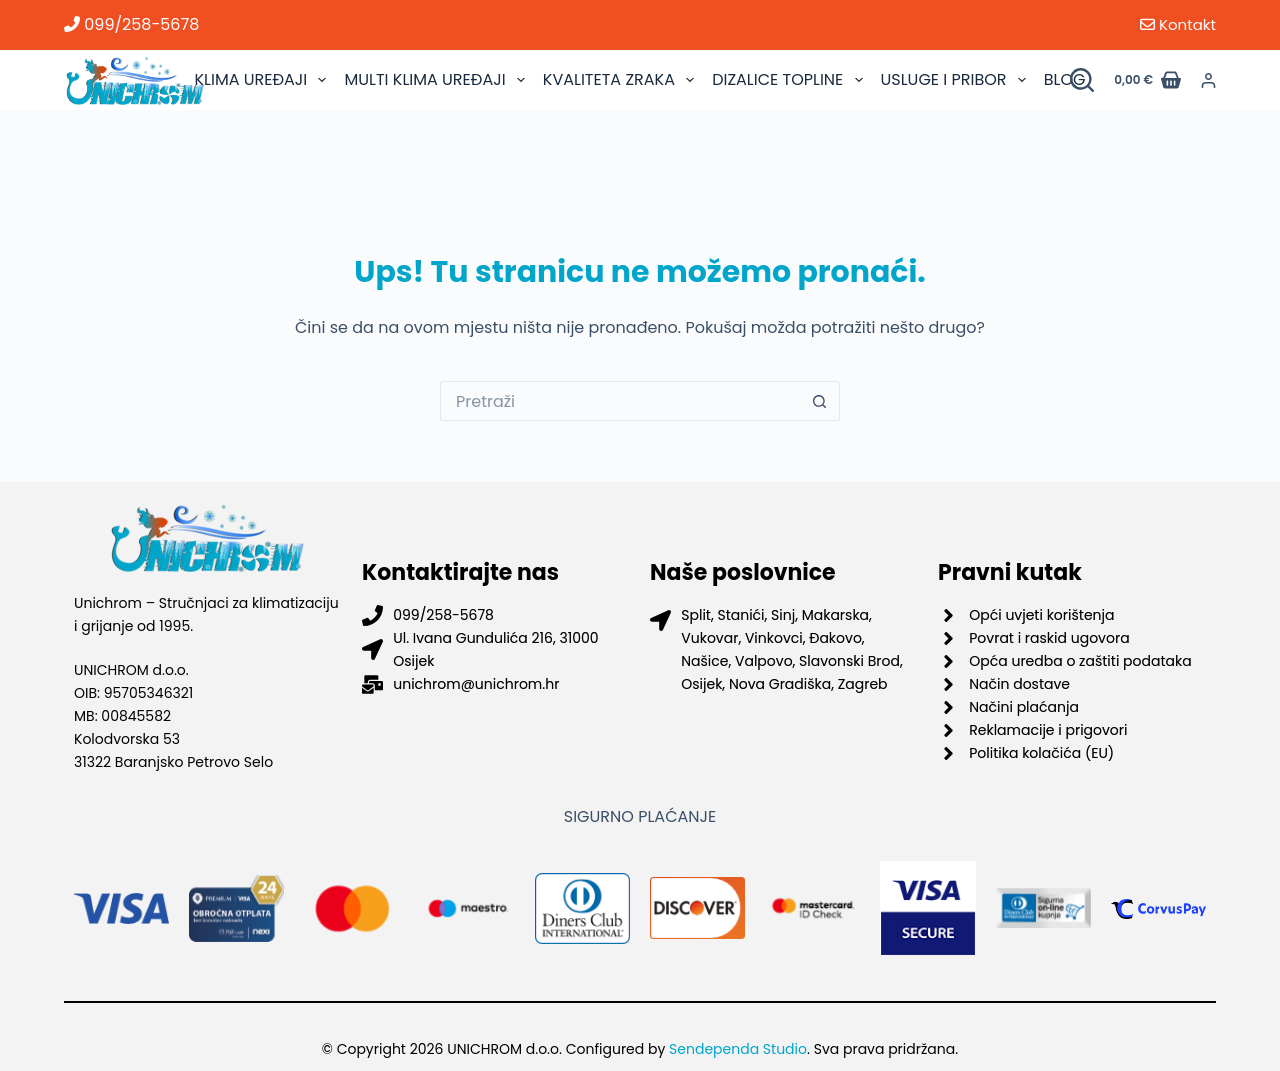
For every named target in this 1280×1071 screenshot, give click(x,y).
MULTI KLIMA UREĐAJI (436, 80)
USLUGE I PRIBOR (956, 80)
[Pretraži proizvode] (1082, 80)
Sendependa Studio (738, 1049)
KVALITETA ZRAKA (621, 80)
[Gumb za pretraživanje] (820, 401)
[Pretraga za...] (620, 401)
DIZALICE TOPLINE (789, 80)
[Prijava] (1208, 80)
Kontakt (1178, 24)
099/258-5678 (131, 24)
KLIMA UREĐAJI (262, 80)
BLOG (1065, 79)
